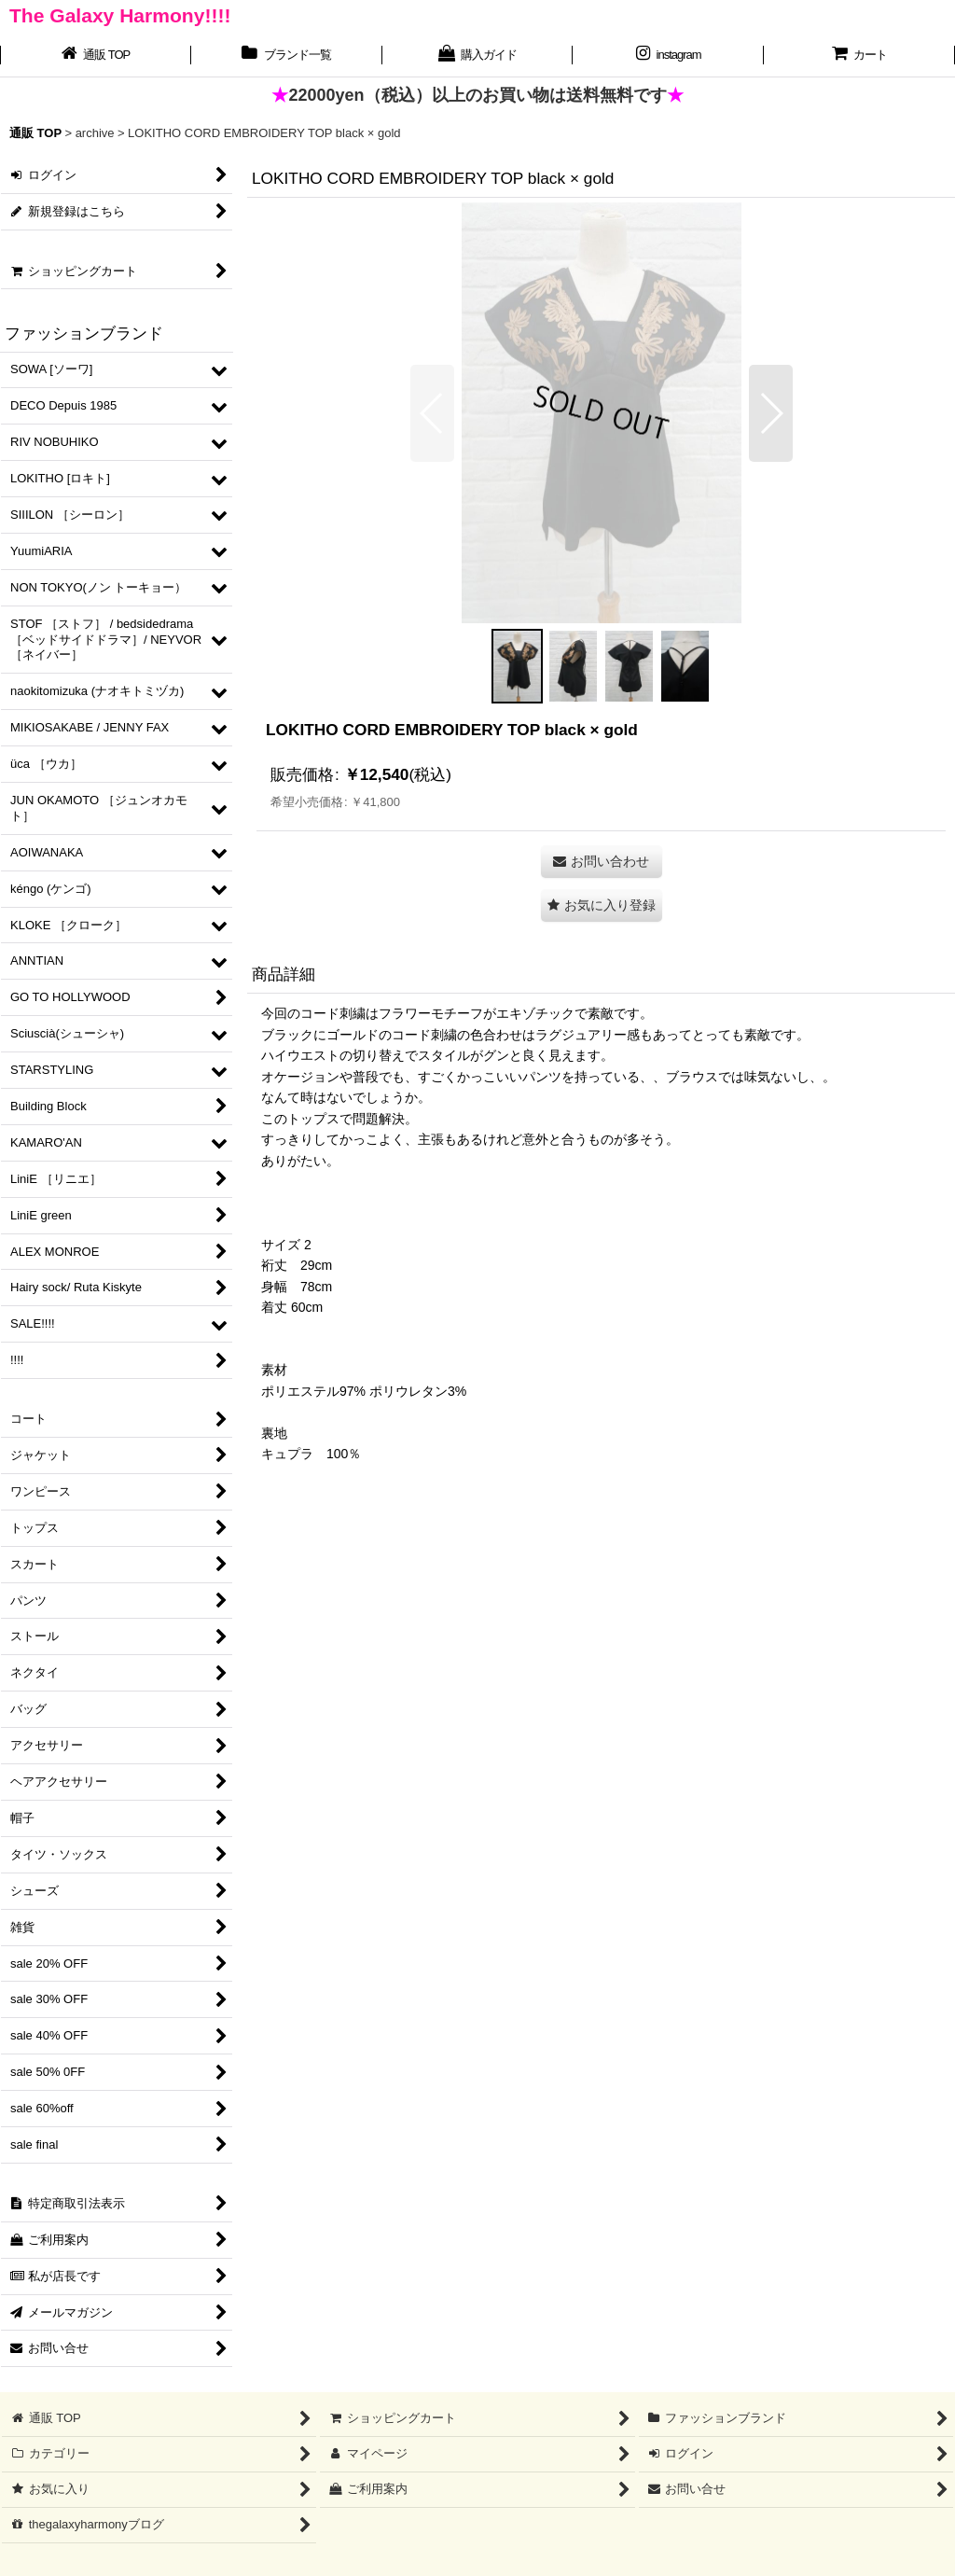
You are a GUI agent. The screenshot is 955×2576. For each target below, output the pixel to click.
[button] (432, 413)
